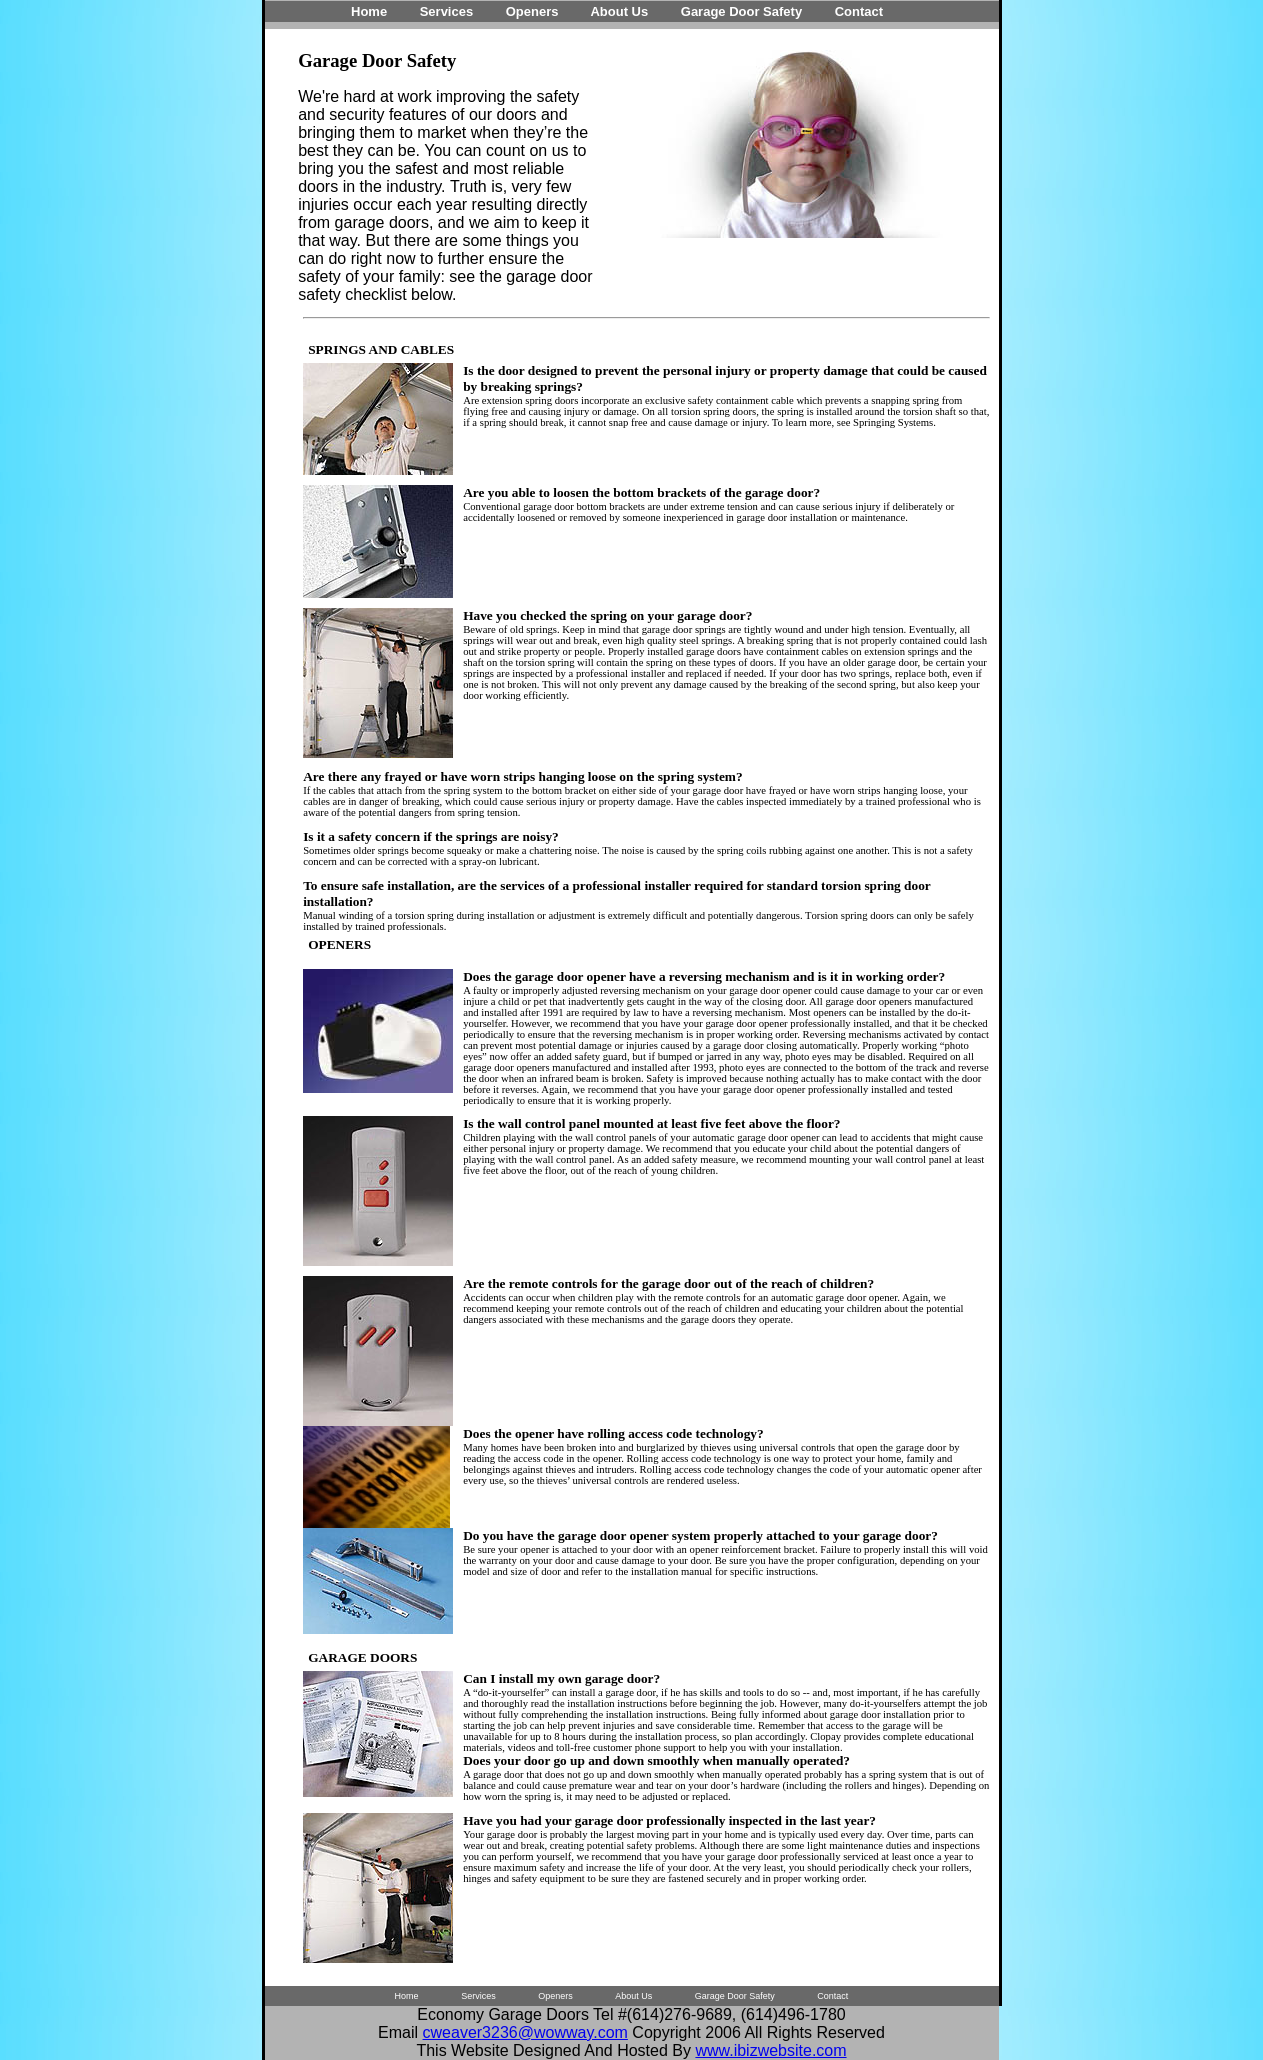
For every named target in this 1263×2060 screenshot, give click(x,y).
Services (447, 11)
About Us (619, 11)
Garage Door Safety (741, 11)
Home (369, 11)
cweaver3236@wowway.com (525, 2032)
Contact (859, 11)
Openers (532, 11)
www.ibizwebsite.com (770, 2050)
